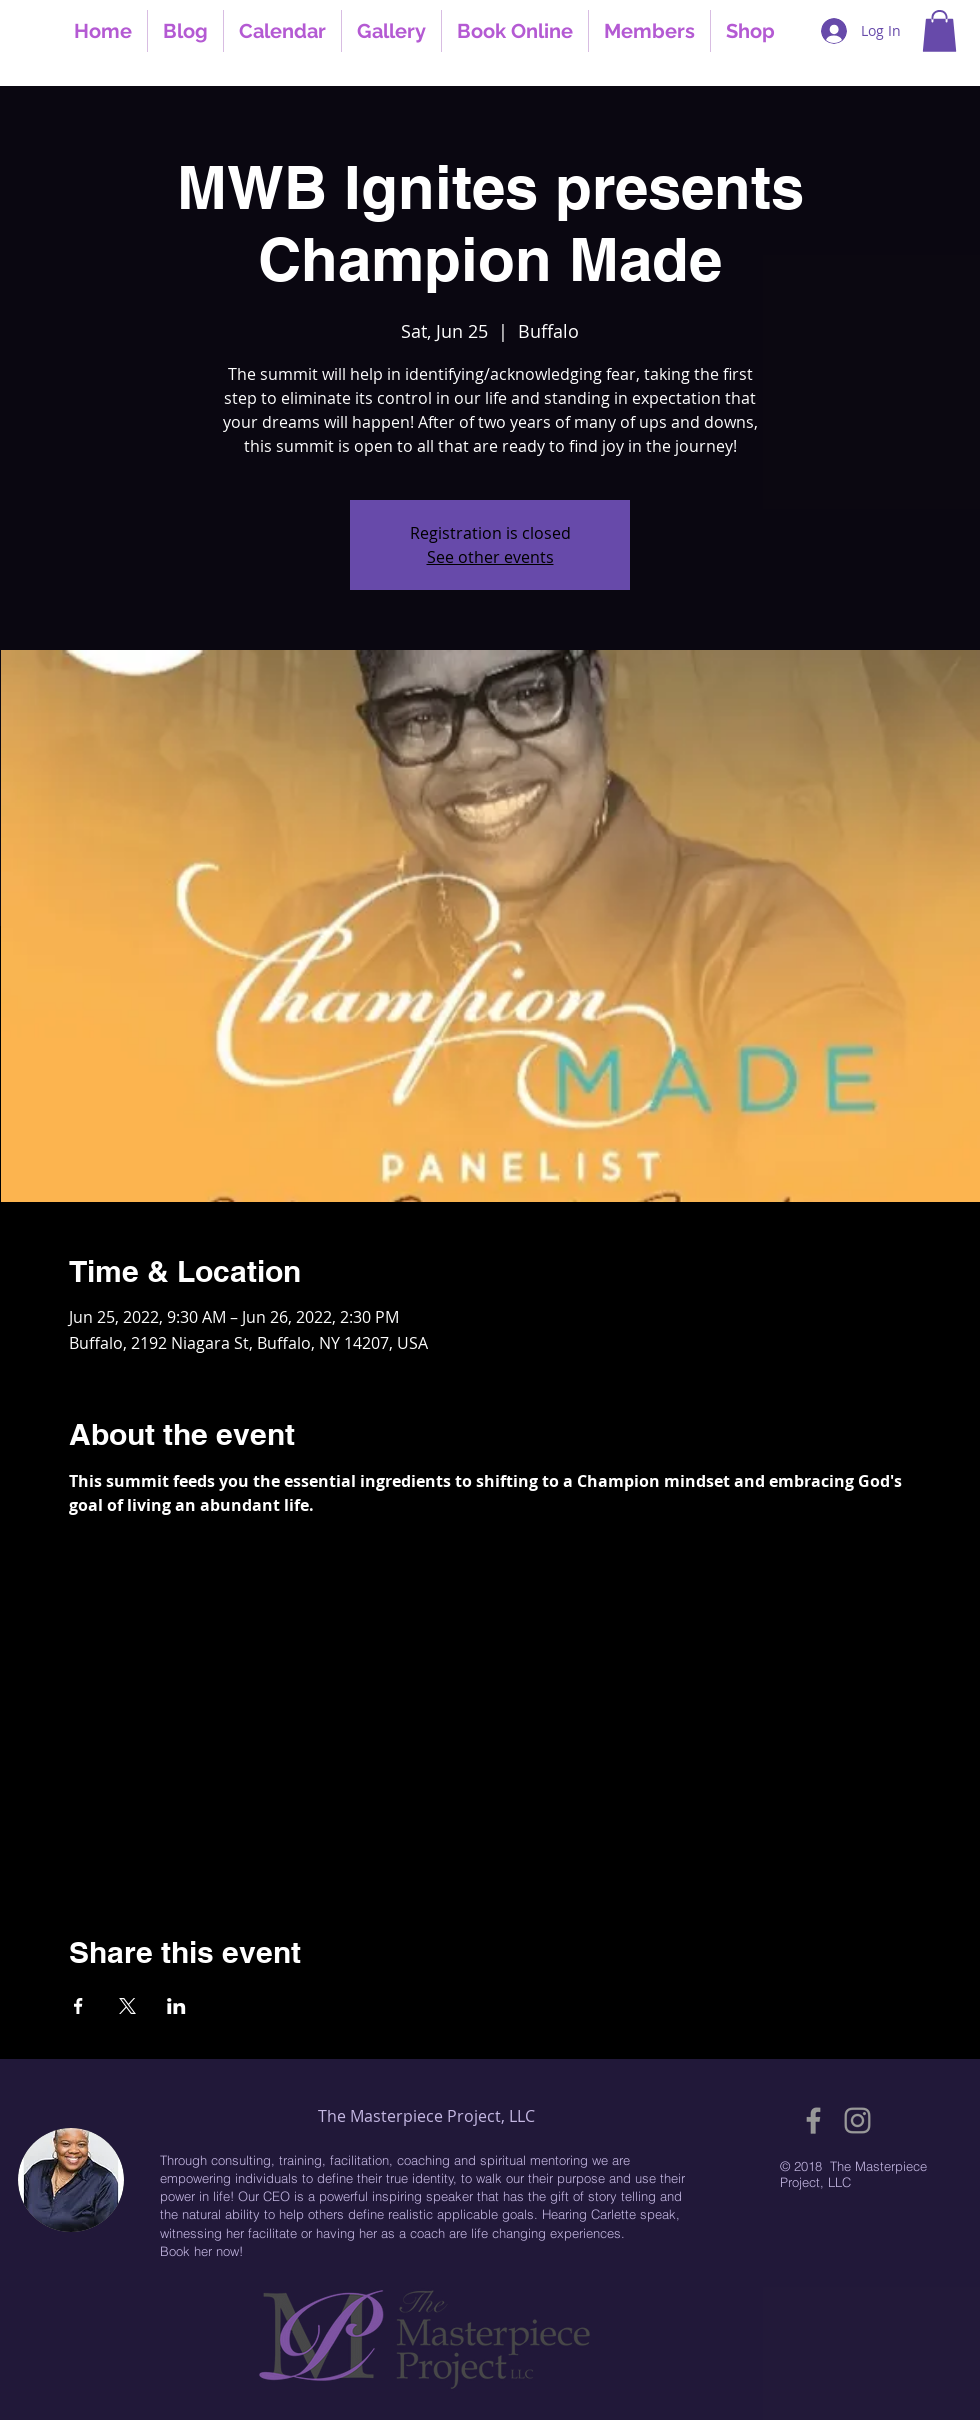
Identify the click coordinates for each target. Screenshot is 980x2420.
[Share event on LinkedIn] (176, 2006)
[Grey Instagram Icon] (857, 2120)
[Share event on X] (127, 2006)
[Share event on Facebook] (78, 2006)
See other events (490, 557)
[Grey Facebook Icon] (813, 2120)
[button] (939, 31)
